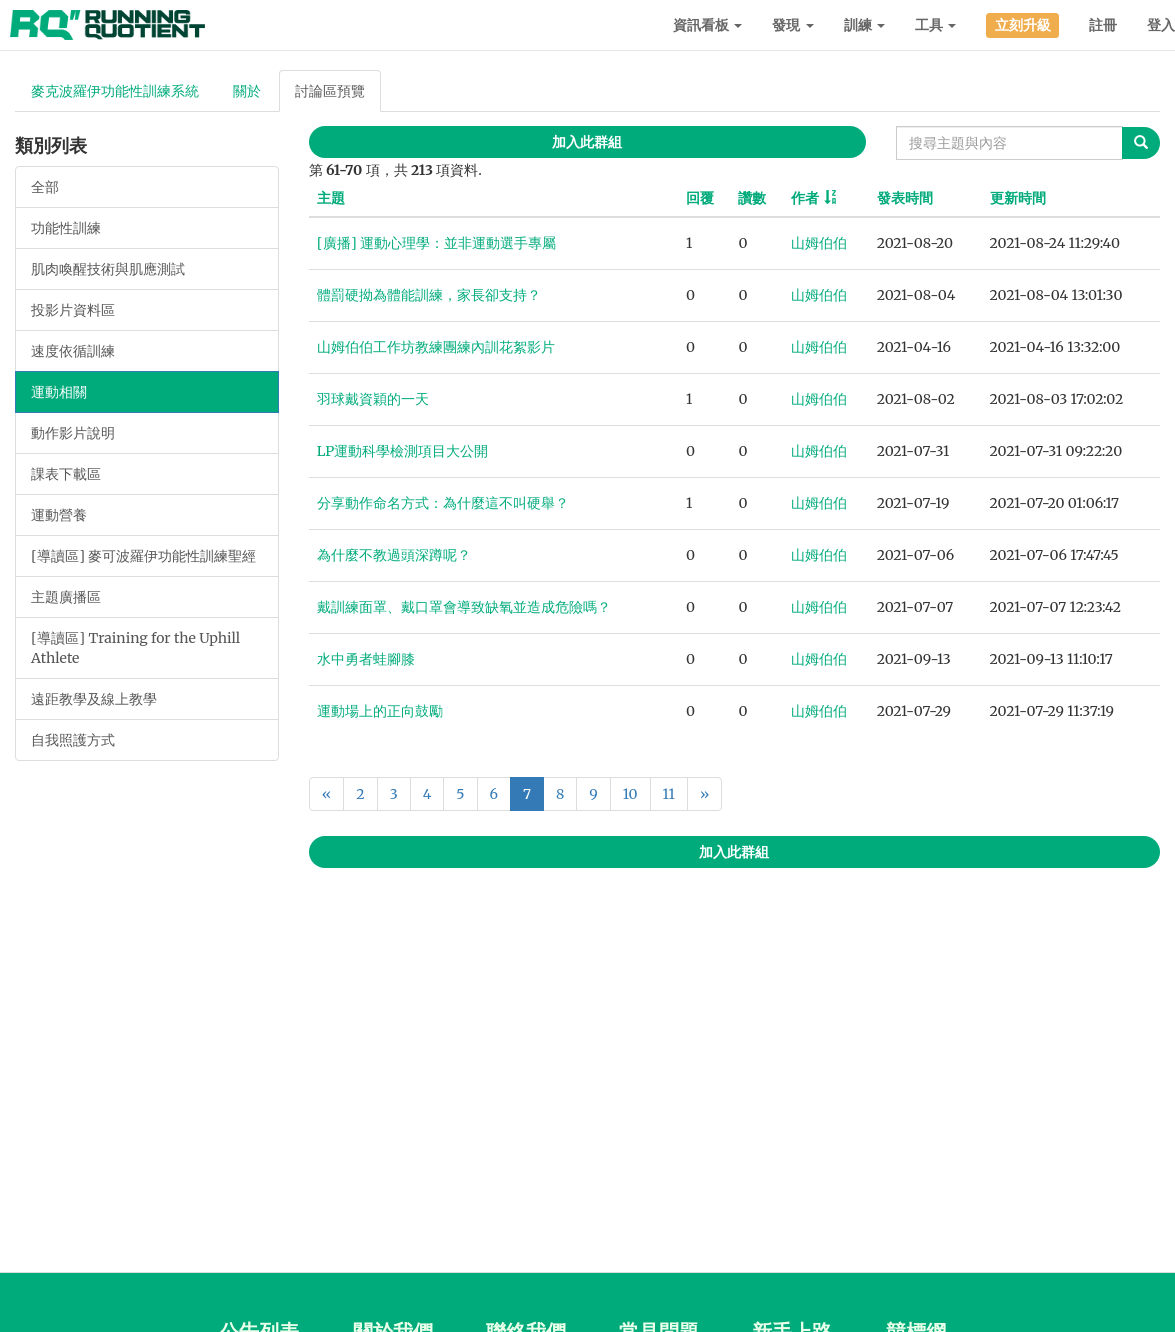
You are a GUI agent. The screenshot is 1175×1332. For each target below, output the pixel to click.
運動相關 (59, 392)
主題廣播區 (66, 597)
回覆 (700, 198)
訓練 (864, 25)
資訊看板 (707, 25)
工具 (935, 25)
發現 (792, 25)
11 (669, 794)
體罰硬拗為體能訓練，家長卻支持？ (429, 295)
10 (630, 794)
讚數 (752, 198)
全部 (45, 187)
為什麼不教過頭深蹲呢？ (394, 555)
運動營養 (59, 515)
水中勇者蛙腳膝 (366, 659)
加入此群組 (587, 142)
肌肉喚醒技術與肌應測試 (108, 269)
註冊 (1103, 25)
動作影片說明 (73, 433)
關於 (247, 91)
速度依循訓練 (73, 351)
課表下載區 (66, 474)
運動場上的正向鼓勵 (380, 711)
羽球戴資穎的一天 (373, 399)
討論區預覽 (330, 91)
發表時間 (905, 198)
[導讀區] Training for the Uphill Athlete (135, 648)
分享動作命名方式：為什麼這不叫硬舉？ (443, 503)
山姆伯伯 (819, 243)
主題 (331, 198)
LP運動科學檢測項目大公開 (403, 451)
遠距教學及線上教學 (94, 699)
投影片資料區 (73, 310)
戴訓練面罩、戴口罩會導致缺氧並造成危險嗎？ (464, 607)
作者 (805, 198)
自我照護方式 (73, 740)
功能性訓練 (66, 228)
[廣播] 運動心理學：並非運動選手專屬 (436, 243)
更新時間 (1018, 198)
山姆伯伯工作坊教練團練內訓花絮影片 (436, 347)
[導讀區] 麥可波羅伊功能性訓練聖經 (143, 556)
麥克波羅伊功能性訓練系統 (115, 91)
